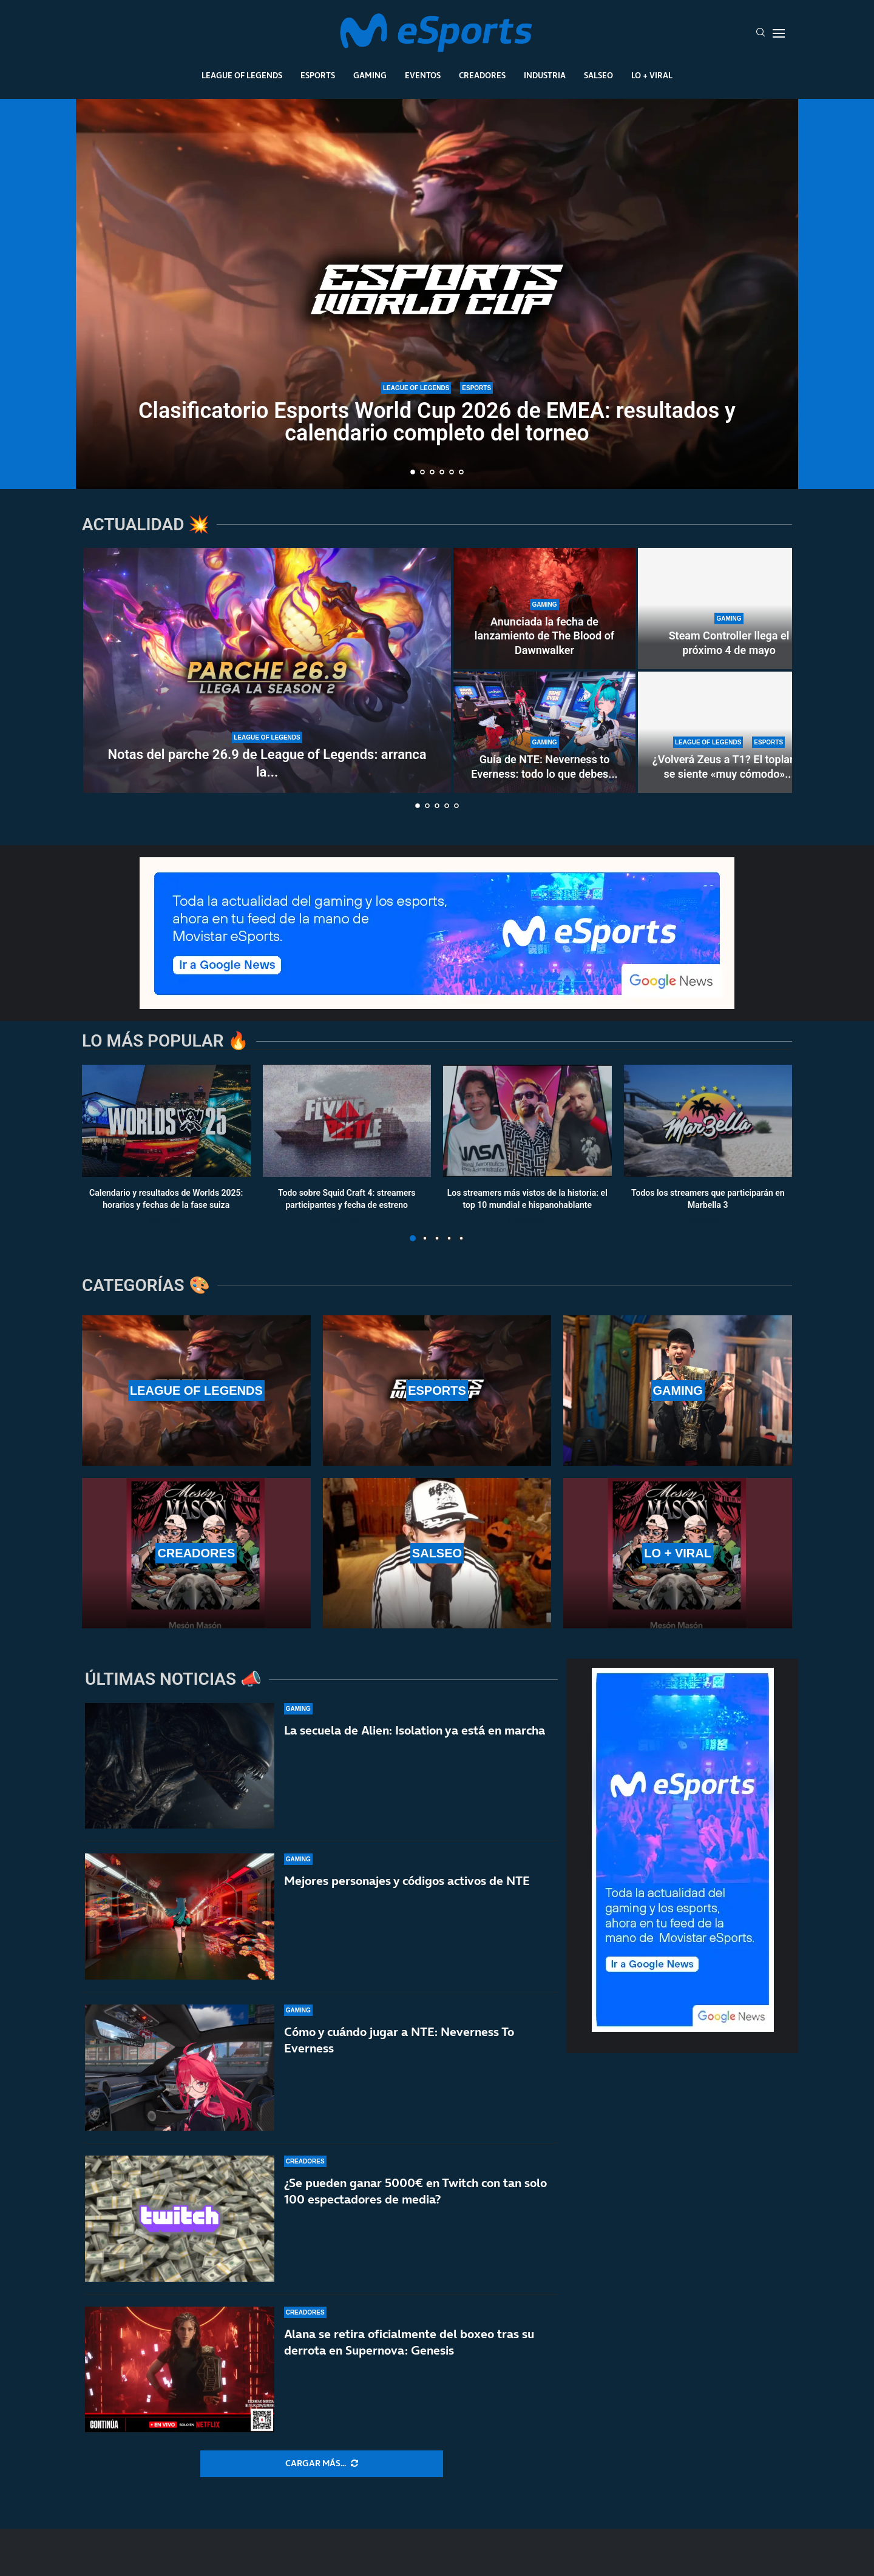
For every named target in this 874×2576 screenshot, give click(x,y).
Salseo (598, 75)
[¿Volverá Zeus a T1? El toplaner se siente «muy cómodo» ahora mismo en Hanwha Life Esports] (729, 732)
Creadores (482, 75)
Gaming (370, 75)
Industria (545, 75)
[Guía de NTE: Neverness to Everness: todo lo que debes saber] (544, 732)
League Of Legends (242, 75)
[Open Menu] (779, 33)
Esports (317, 75)
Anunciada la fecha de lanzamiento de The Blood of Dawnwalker (545, 635)
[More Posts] (321, 2463)
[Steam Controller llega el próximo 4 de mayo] (729, 608)
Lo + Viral (651, 75)
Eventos (423, 75)
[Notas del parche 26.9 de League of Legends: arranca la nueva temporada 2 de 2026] (267, 670)
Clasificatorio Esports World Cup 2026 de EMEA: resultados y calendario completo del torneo (437, 422)
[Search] (760, 33)
